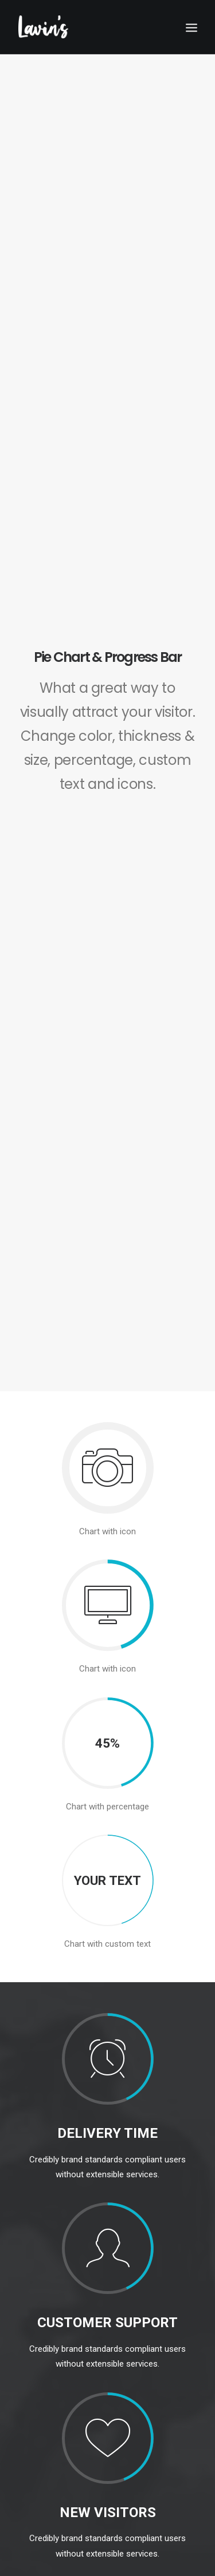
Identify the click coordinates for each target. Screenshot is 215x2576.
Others (35, 2240)
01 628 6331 (40, 2446)
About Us (35, 2267)
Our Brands (38, 2187)
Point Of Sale (42, 2254)
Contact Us (38, 2282)
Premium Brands (51, 2200)
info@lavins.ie (43, 2433)
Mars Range (43, 2226)
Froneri (35, 2213)
